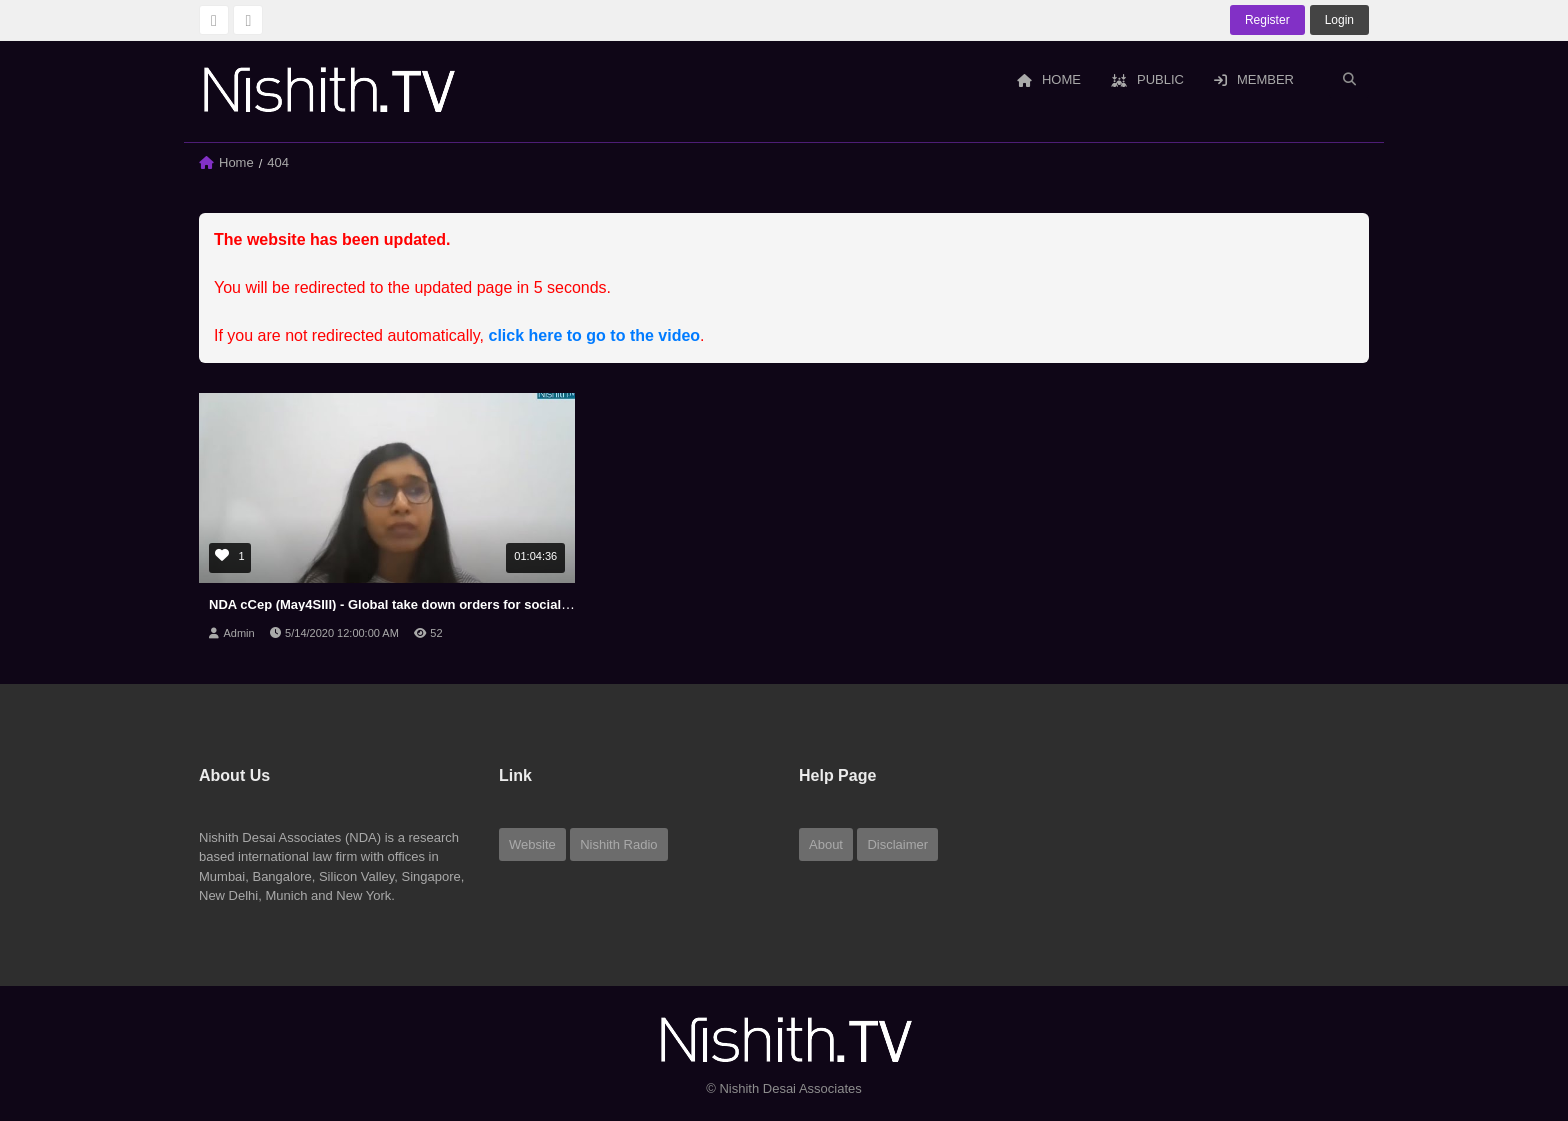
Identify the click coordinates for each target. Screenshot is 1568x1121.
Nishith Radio (618, 844)
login (1339, 20)
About (826, 844)
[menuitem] (1049, 81)
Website (532, 844)
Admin (238, 633)
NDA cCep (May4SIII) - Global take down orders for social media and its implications (468, 604)
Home (1049, 79)
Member (1254, 79)
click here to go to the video (595, 335)
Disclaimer (897, 844)
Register (1267, 20)
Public (1147, 79)
